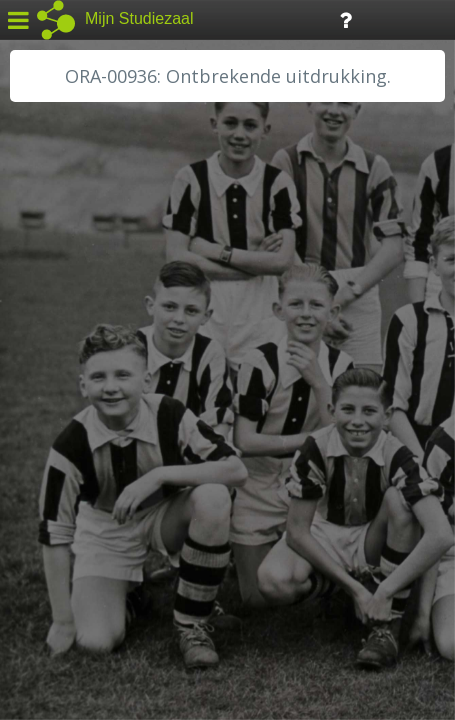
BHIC (43, 297)
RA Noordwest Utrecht (104, 455)
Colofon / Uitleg (234, 571)
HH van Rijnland (79, 387)
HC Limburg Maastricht (104, 365)
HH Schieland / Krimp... (102, 410)
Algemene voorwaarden (100, 596)
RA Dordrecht (72, 432)
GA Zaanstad (69, 320)
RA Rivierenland (78, 477)
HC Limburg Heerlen (95, 342)
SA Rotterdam (73, 500)
